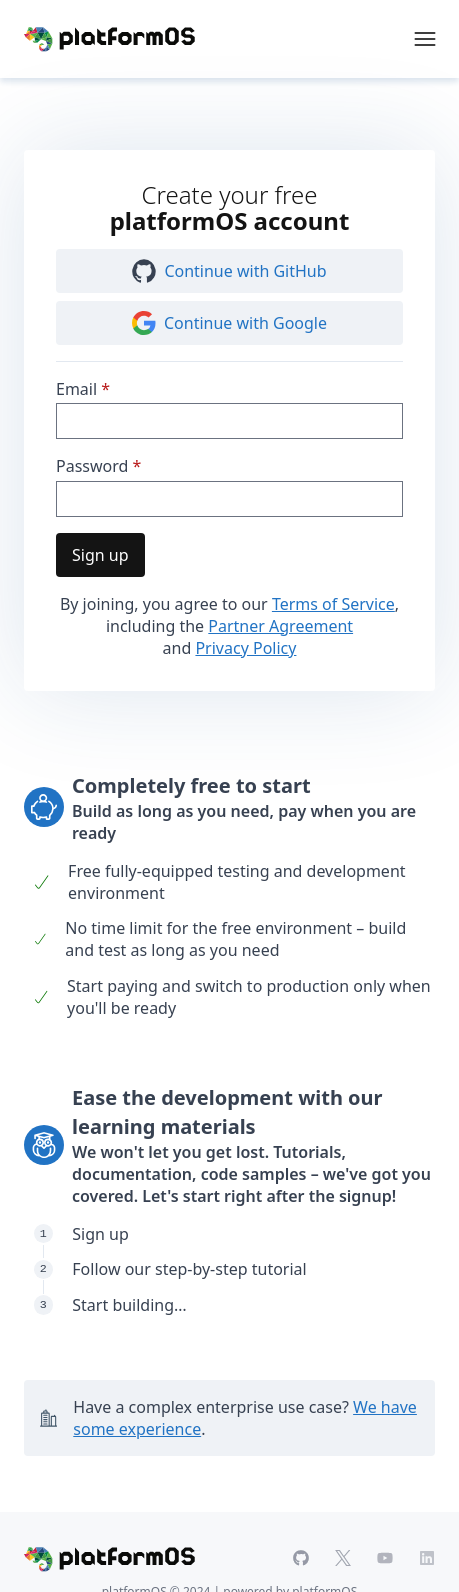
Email (76, 389)
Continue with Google (229, 323)
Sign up (100, 555)
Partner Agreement (280, 626)
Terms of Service (333, 604)
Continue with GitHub (229, 271)
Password (92, 466)
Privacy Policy (245, 648)
